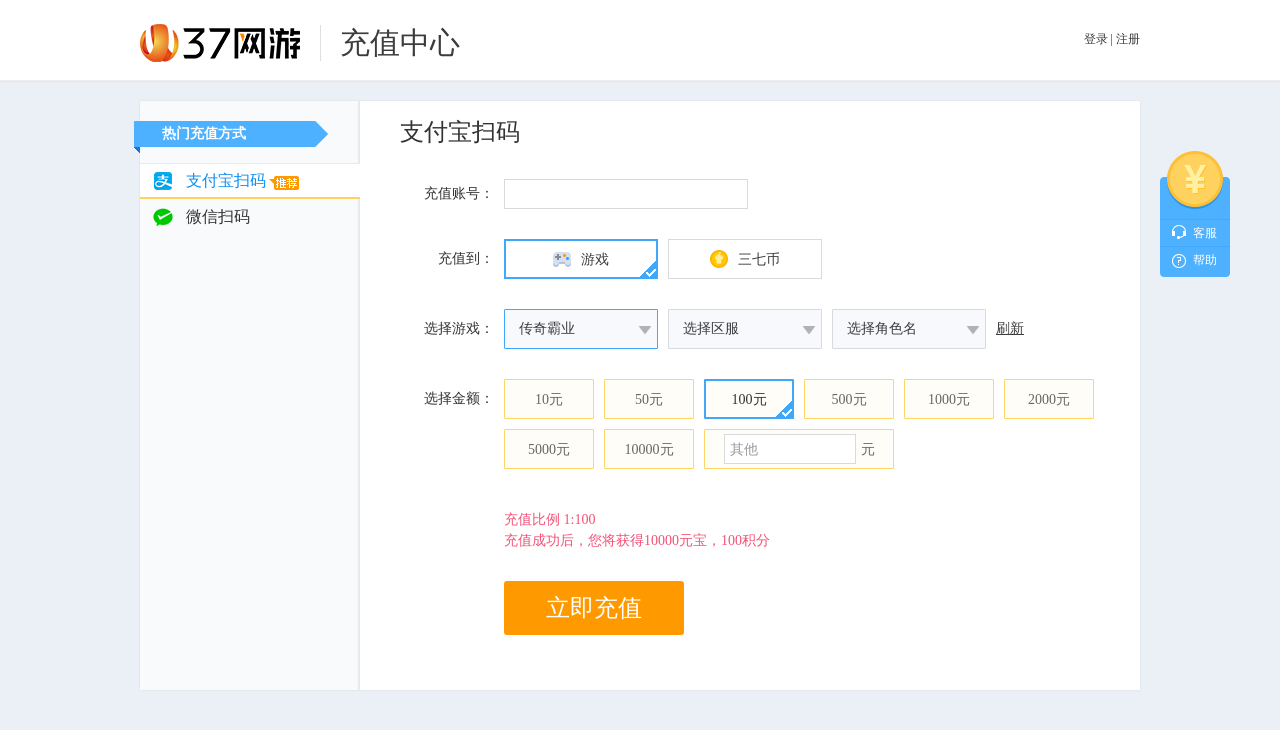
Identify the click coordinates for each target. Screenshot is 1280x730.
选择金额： (459, 398)
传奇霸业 (547, 328)
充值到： (466, 258)
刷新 (1010, 328)
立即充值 (594, 608)
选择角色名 (882, 328)
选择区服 (711, 328)
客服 (1205, 233)
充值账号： (459, 193)
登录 (1096, 39)
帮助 (1205, 260)
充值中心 (400, 42)
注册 (1128, 39)
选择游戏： (459, 328)
